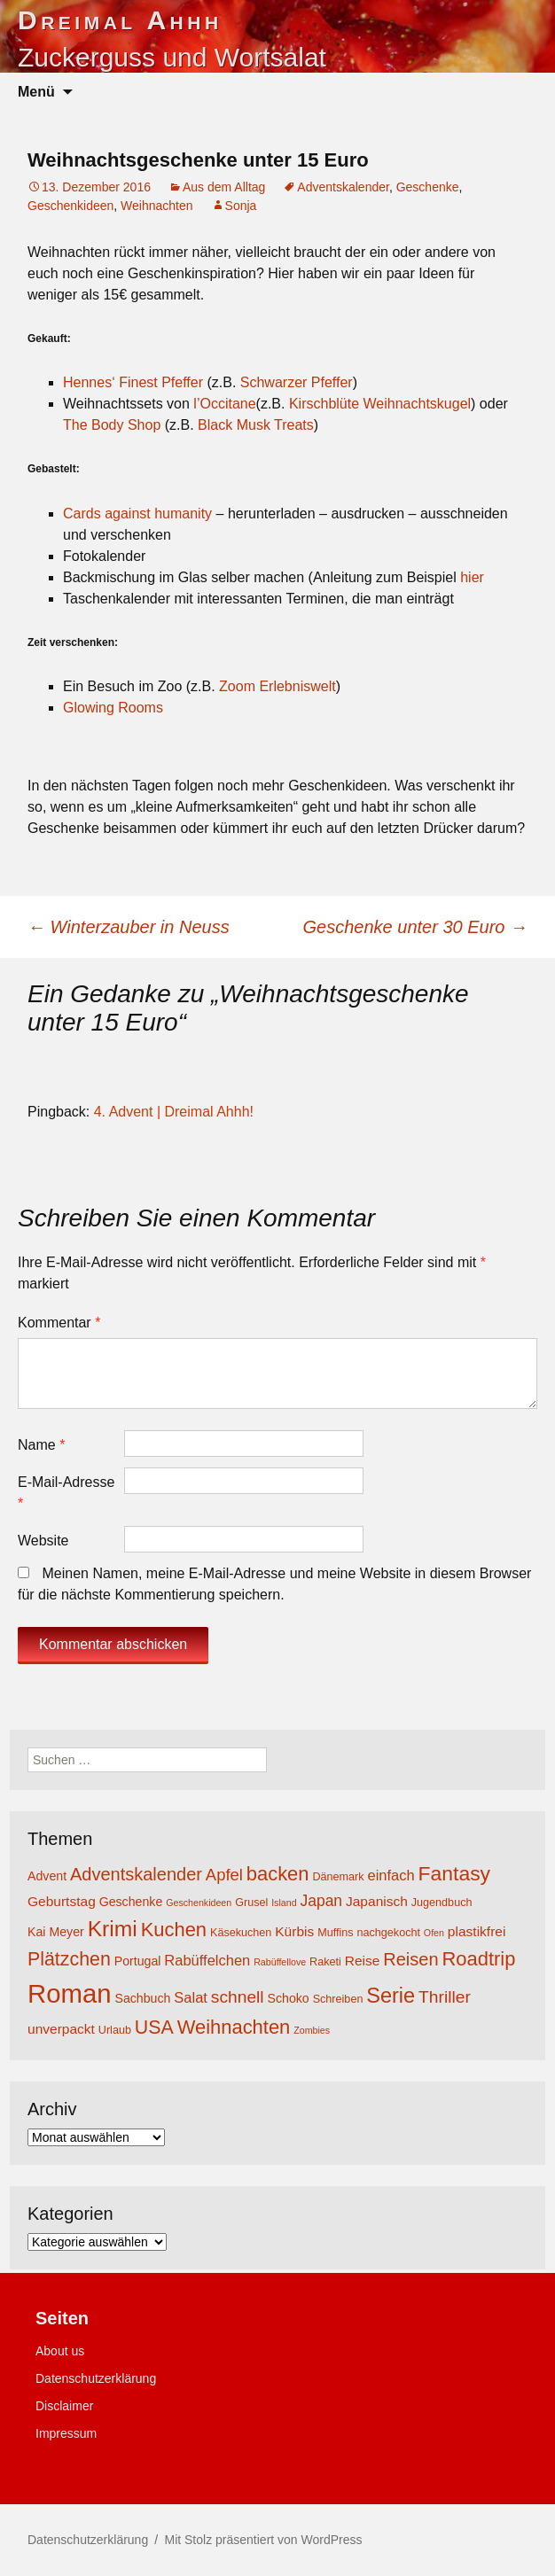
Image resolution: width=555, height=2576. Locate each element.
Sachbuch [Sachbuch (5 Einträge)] (142, 1998)
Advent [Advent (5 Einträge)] (46, 1876)
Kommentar (59, 1322)
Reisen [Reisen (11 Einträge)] (410, 1959)
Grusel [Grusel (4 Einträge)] (251, 1902)
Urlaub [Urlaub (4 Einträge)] (114, 2030)
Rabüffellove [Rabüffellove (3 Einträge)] (280, 1962)
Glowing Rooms (113, 707)
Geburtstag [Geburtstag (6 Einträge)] (61, 1901)
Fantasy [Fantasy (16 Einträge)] (454, 1873)
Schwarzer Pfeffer (296, 382)
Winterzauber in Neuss (128, 927)
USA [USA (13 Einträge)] (154, 2027)
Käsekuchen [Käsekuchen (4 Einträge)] (240, 1932)
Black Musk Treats (256, 424)
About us (59, 2351)
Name (41, 1444)
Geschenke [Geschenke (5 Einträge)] (131, 1902)
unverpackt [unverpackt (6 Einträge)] (61, 2028)
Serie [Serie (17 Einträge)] (390, 1995)
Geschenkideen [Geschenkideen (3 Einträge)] (198, 1902)
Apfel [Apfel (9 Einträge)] (224, 1874)
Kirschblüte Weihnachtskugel (380, 403)
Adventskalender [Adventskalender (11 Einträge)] (136, 1874)
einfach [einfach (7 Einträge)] (390, 1875)
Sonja (241, 205)
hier (472, 577)
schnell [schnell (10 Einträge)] (237, 1997)
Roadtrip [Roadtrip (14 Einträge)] (478, 1959)
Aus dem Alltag (224, 187)
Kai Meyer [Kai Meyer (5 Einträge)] (55, 1932)
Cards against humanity (137, 513)
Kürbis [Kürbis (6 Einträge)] (294, 1931)
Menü (36, 91)
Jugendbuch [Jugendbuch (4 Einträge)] (442, 1902)
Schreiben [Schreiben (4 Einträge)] (338, 1999)
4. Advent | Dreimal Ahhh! (174, 1111)
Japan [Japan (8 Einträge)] (321, 1901)
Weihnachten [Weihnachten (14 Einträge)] (234, 2027)
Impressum (66, 2433)
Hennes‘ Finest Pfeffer (133, 382)
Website (43, 1540)
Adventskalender (343, 187)
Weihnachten (156, 205)
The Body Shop (111, 424)
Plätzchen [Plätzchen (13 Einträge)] (69, 1959)
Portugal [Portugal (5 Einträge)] (137, 1961)
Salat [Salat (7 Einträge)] (190, 1997)
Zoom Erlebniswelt (277, 686)
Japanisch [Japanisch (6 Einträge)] (377, 1901)
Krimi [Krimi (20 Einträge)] (112, 1929)
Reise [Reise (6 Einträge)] (362, 1960)
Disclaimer (64, 2406)
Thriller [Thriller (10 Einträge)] (444, 1997)
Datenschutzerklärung (95, 2378)
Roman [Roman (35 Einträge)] (69, 1993)
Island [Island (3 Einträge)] (283, 1902)
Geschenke (427, 187)
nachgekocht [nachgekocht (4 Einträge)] (388, 1932)
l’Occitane (224, 403)
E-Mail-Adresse (66, 1493)
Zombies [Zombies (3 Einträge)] (311, 2030)
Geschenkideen (70, 205)
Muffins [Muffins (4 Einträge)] (335, 1932)
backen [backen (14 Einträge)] (277, 1874)
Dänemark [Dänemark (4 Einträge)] (337, 1877)
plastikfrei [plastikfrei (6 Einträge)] (477, 1931)
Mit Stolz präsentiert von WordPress (263, 2540)
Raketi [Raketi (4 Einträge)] (325, 1962)
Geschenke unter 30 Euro (415, 927)
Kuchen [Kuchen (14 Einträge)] (174, 1929)
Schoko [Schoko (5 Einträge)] (288, 1998)
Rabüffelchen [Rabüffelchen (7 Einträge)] (207, 1960)
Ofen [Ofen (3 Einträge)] (434, 1932)
